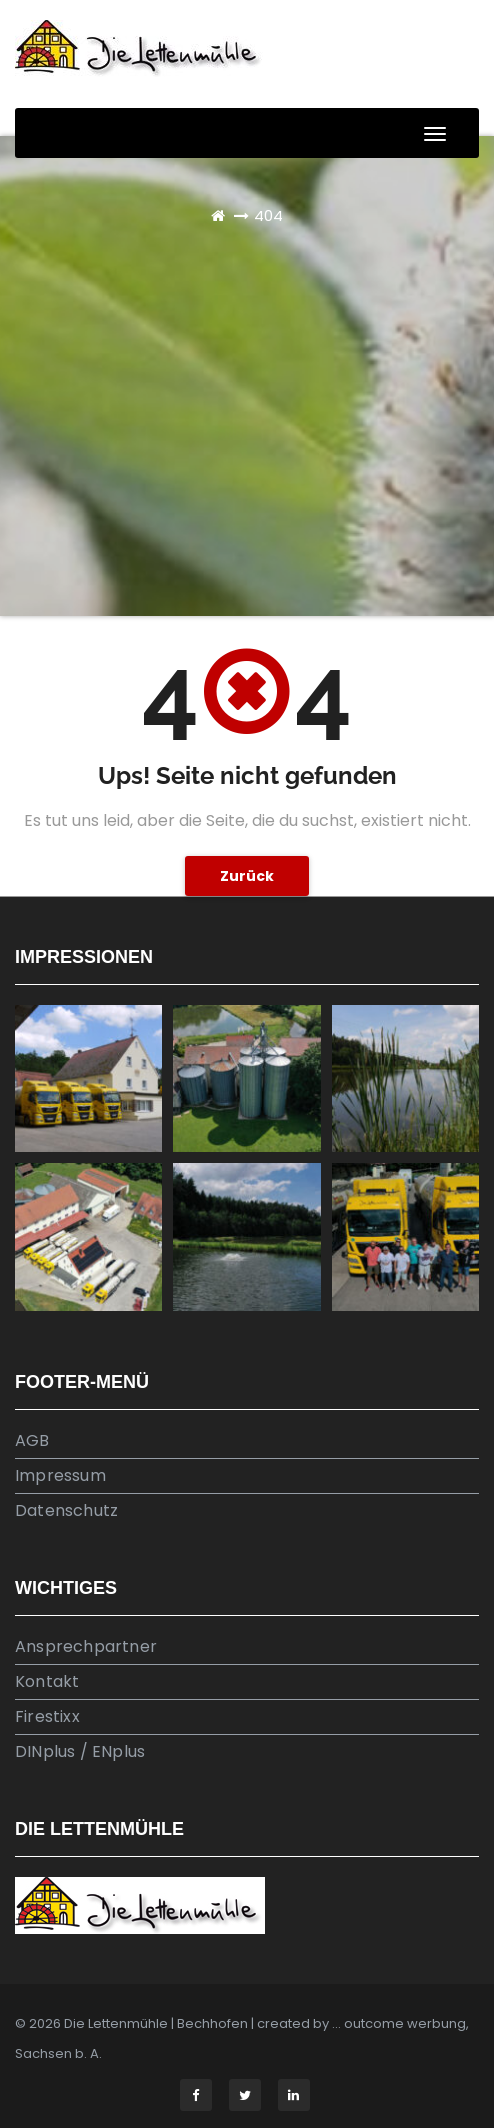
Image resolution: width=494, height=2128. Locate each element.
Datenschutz (66, 1510)
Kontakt (47, 1681)
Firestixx (47, 1716)
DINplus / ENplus (80, 1751)
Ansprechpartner (86, 1646)
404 (268, 215)
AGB (32, 1440)
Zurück (247, 876)
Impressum (60, 1475)
